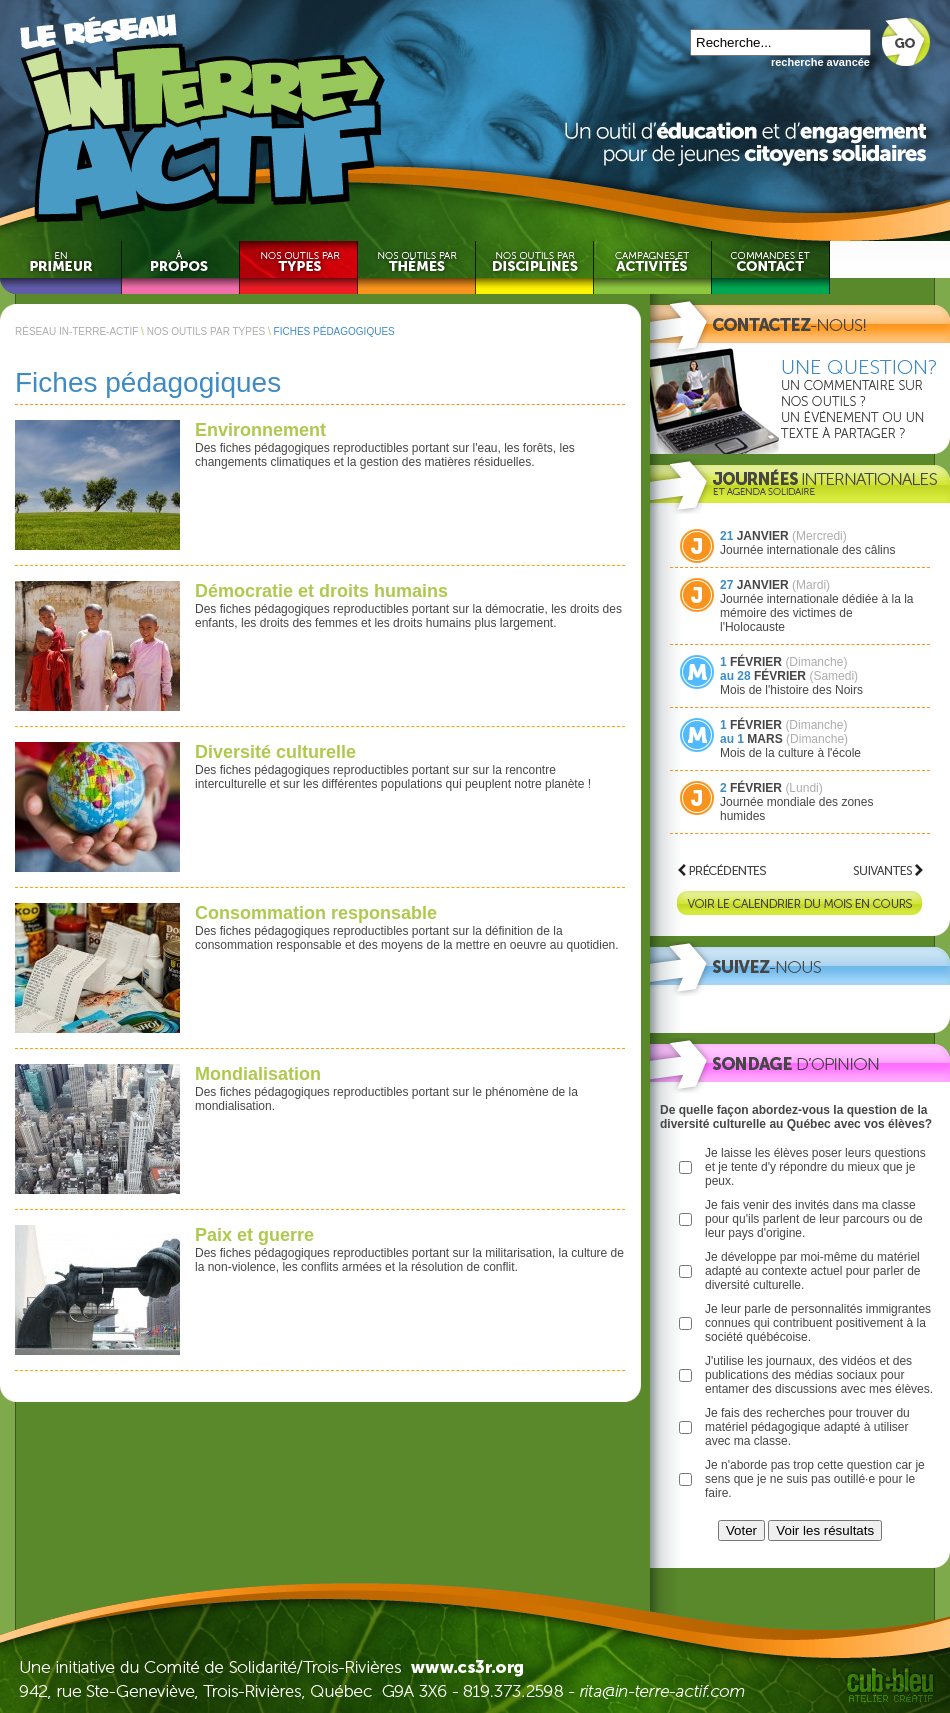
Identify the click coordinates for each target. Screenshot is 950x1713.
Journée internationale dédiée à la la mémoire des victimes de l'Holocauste (816, 613)
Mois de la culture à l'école (790, 753)
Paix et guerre (254, 1235)
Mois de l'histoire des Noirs (791, 690)
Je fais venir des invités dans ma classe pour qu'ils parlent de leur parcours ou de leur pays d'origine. (814, 1219)
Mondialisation (258, 1074)
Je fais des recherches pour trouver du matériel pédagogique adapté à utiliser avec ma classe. (807, 1427)
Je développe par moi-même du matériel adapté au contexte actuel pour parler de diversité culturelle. (812, 1271)
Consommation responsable (316, 913)
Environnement (260, 430)
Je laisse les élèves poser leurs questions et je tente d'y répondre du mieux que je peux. (815, 1167)
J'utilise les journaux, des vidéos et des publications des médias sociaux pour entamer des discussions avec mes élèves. (819, 1375)
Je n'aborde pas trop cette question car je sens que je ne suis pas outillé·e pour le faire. (815, 1479)
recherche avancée (820, 62)
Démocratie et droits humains (321, 591)
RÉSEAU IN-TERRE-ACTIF (76, 331)
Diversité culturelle (275, 752)
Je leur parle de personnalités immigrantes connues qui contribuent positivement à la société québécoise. (818, 1323)
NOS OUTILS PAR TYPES (206, 331)
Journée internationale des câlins (807, 550)
